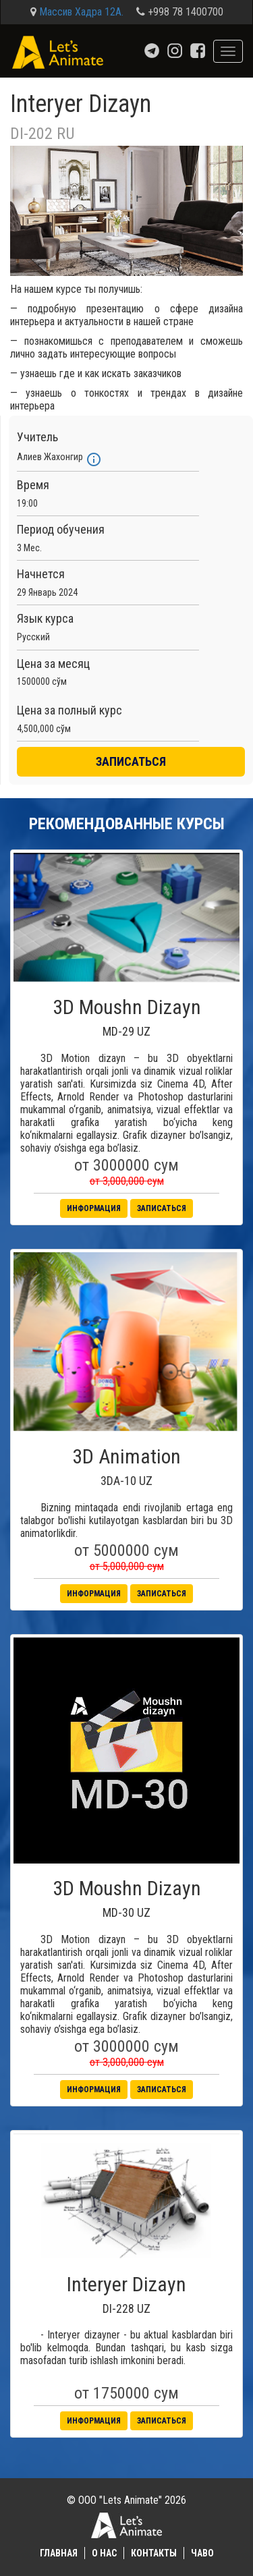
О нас (104, 2553)
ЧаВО (202, 2553)
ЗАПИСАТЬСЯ (131, 761)
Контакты (154, 2553)
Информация (94, 1208)
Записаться (161, 1208)
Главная (59, 2553)
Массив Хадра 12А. (81, 11)
